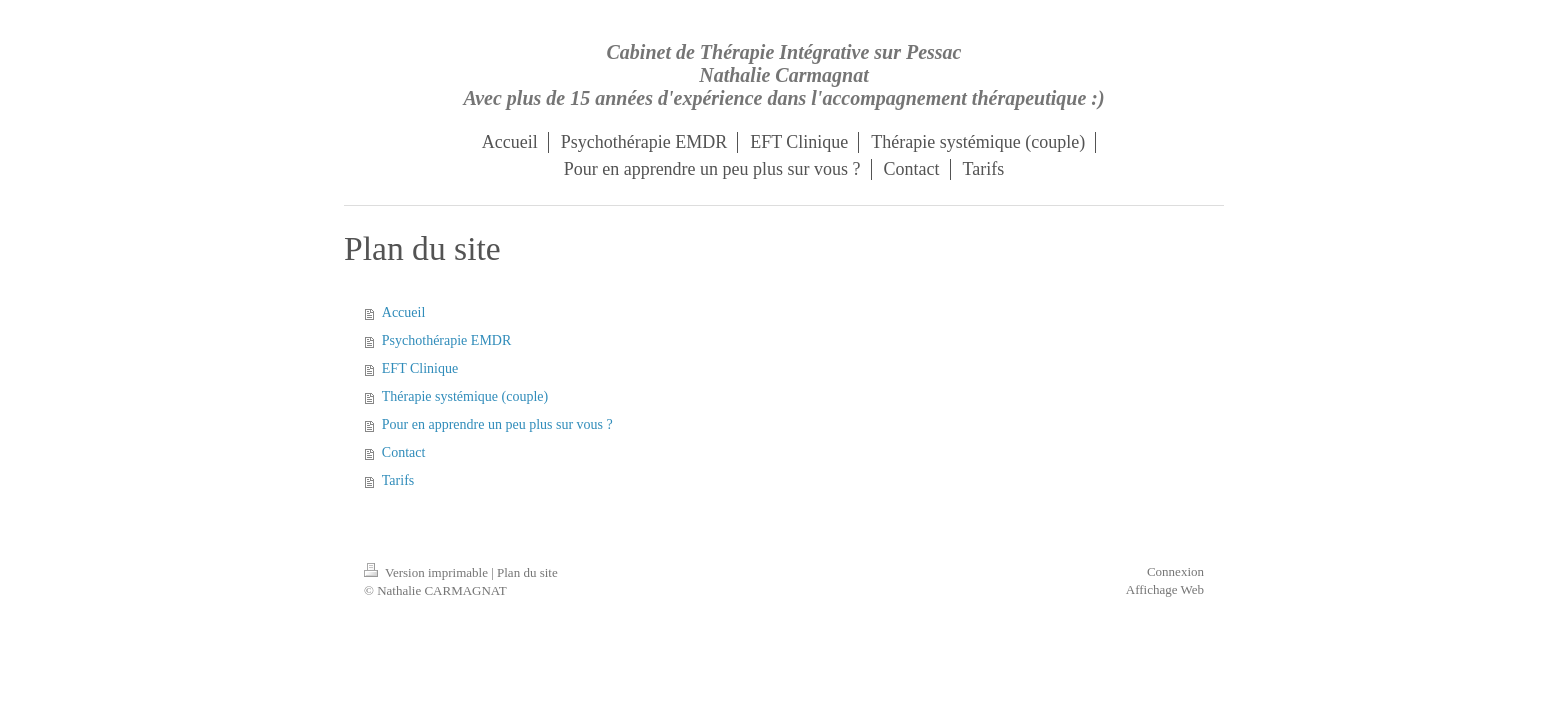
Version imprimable (427, 572)
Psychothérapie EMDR (446, 340)
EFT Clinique (420, 368)
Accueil (404, 312)
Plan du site (527, 572)
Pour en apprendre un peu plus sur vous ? (497, 424)
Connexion (1175, 571)
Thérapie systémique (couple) (465, 396)
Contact (404, 452)
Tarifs (398, 480)
